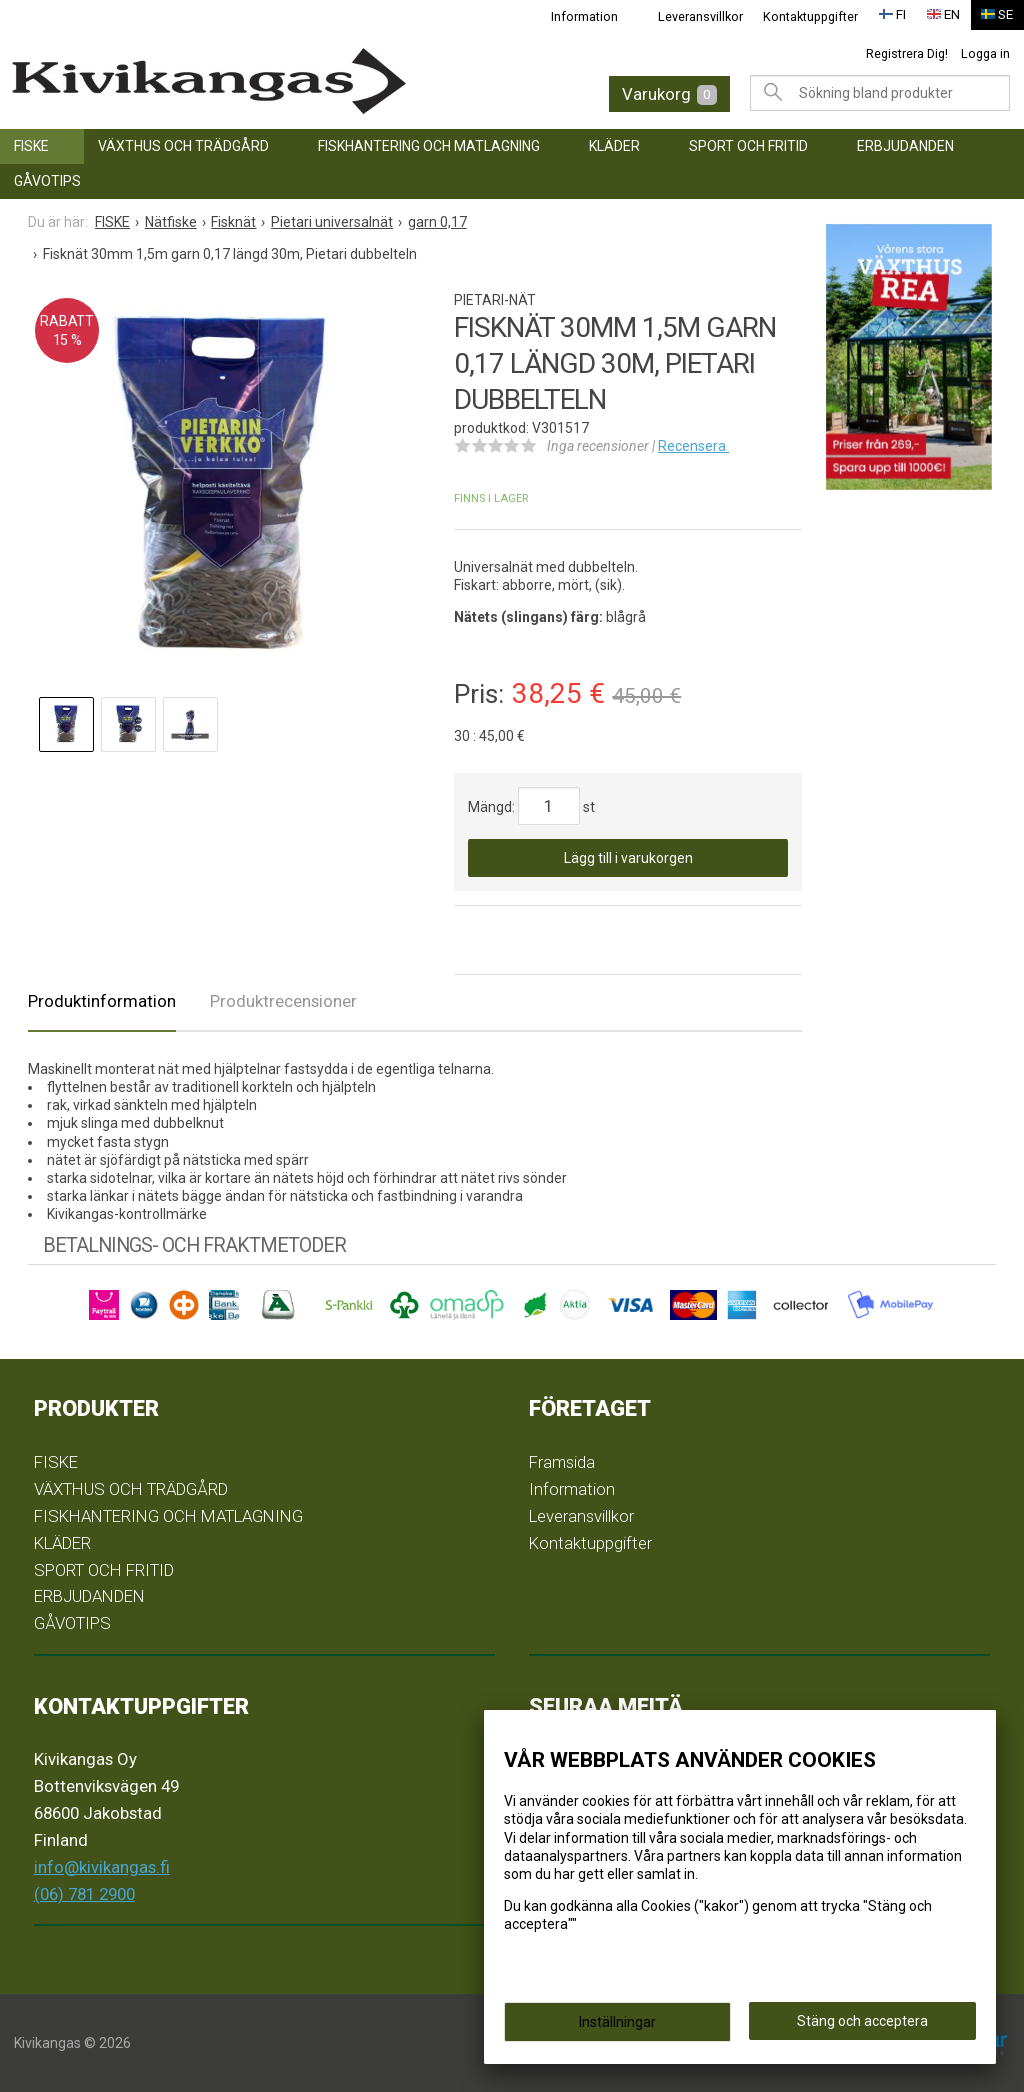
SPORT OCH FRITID (748, 146)
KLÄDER (614, 146)
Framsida (562, 1462)
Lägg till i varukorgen (628, 858)
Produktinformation (102, 1001)
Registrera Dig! (907, 53)
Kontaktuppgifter (810, 16)
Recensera (693, 446)
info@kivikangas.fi (102, 1867)
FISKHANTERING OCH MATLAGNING (429, 146)
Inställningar (617, 2024)
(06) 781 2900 (84, 1894)
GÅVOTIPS (47, 181)
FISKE (31, 146)
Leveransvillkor (700, 16)
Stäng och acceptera (862, 2023)
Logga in (985, 53)
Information (584, 16)
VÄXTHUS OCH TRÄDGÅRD (183, 146)
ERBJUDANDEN (905, 146)
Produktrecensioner (283, 1001)
